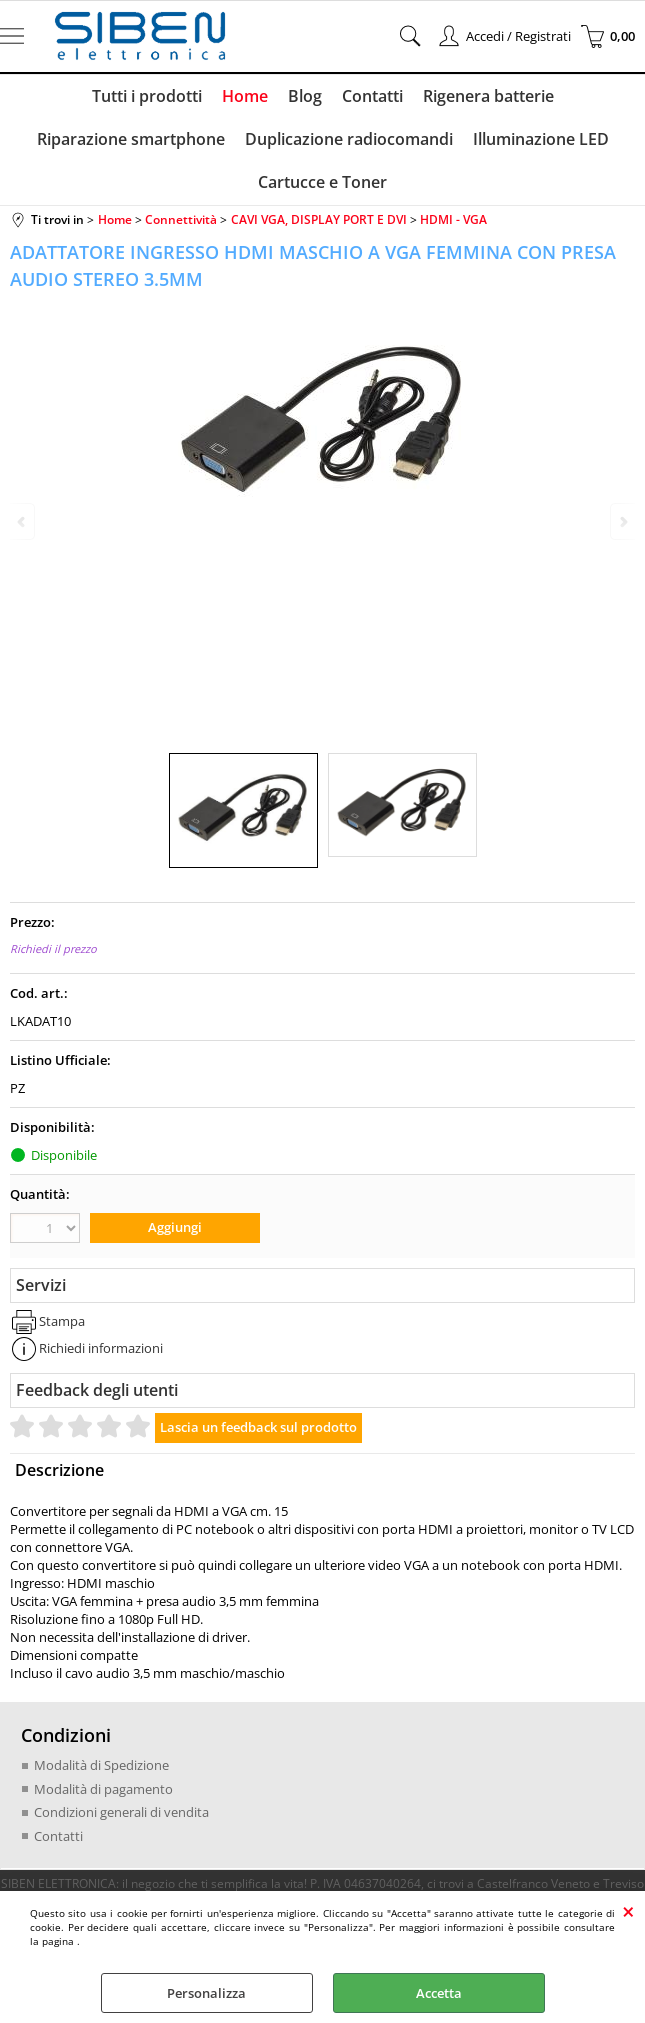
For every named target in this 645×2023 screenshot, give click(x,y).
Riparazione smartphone (131, 139)
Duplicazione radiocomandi (349, 139)
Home (245, 96)
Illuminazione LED (541, 139)
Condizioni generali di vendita (121, 1812)
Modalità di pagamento (103, 1789)
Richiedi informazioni (101, 1348)
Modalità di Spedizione (101, 1765)
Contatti (372, 96)
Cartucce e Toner (322, 182)
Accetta (439, 1993)
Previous (23, 521)
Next (622, 521)
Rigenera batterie (488, 96)
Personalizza (206, 1993)
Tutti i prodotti (147, 96)
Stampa (62, 1321)
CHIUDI (628, 1911)
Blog (305, 96)
